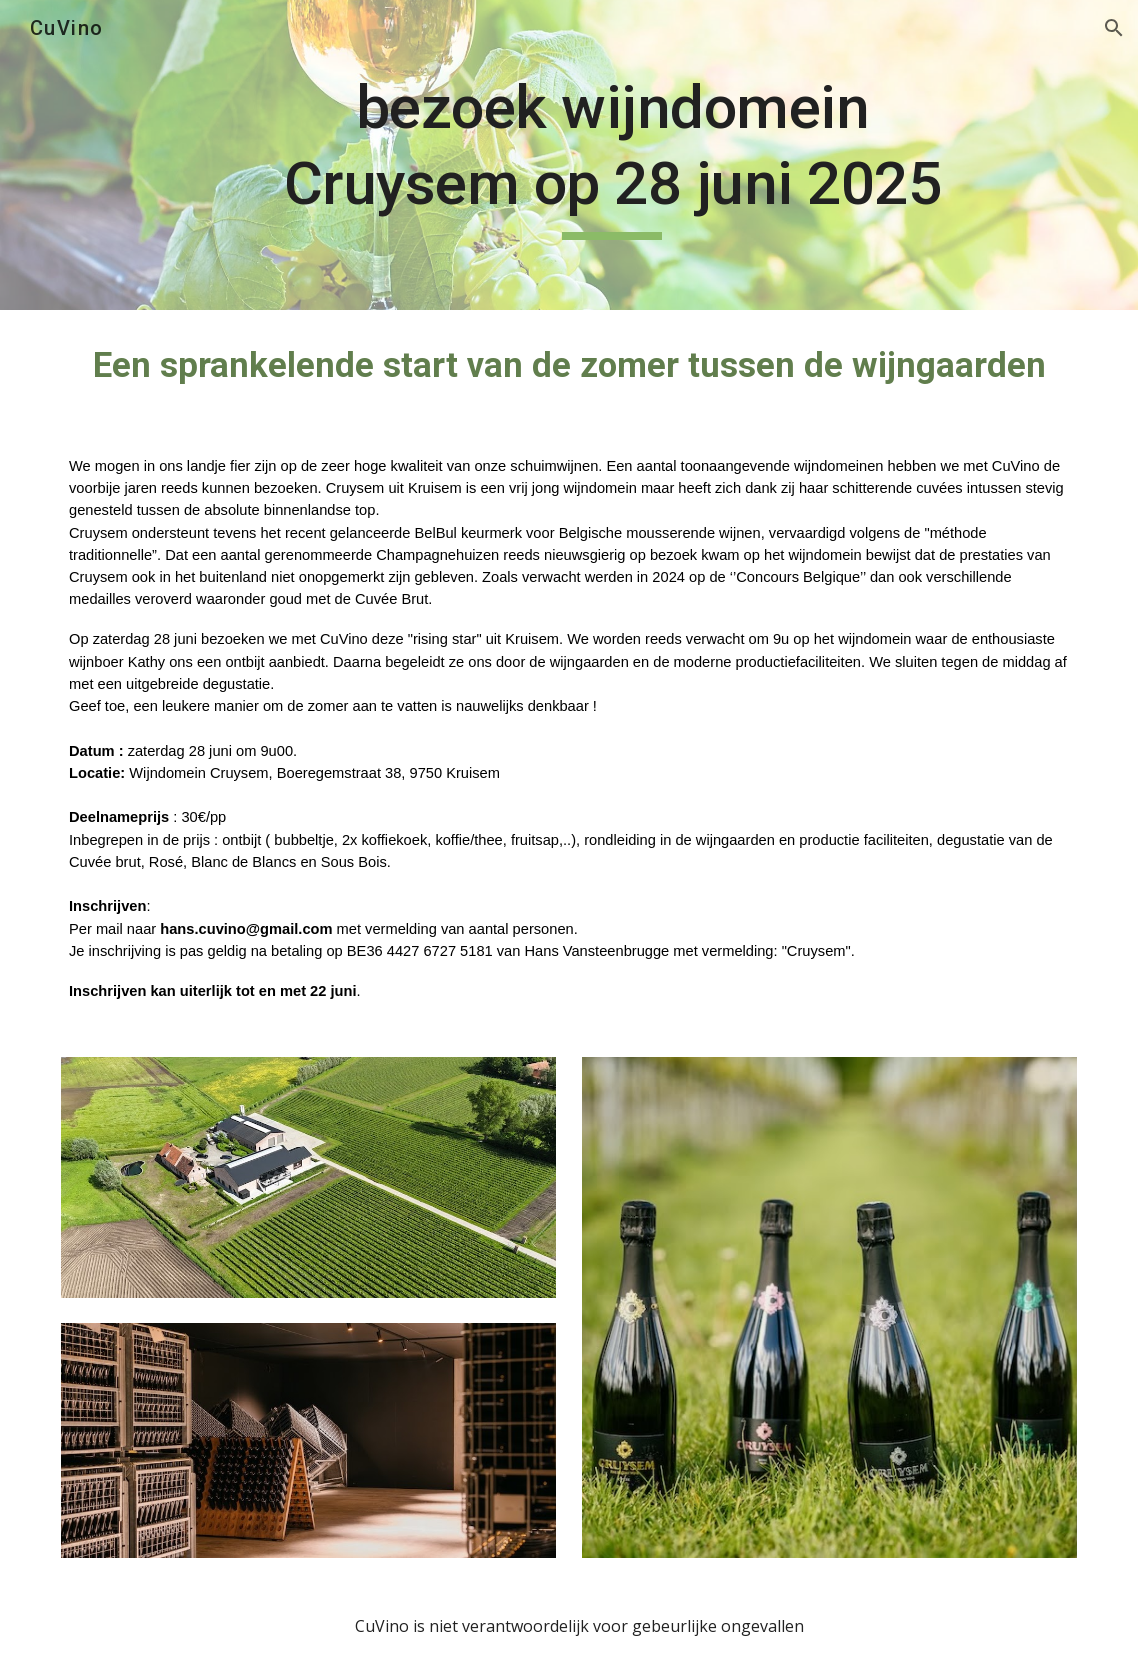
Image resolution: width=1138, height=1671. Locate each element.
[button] (1114, 28)
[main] (612, 154)
